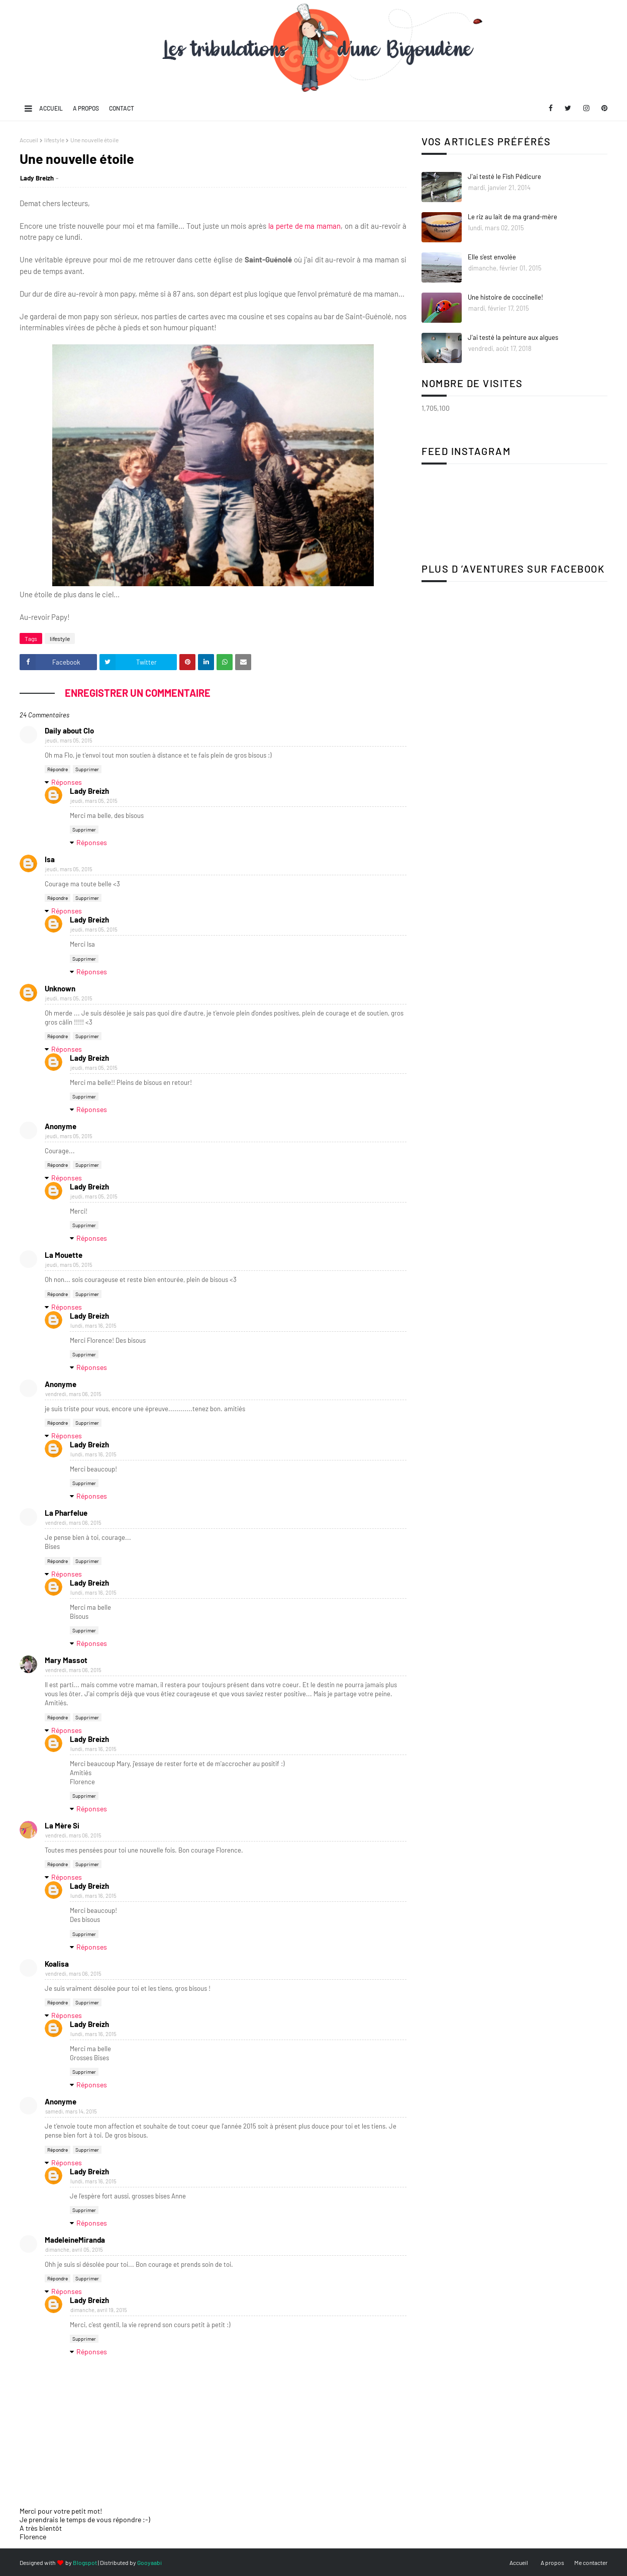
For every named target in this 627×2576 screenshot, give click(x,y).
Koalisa (57, 1963)
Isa (50, 859)
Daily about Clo (69, 730)
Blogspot (85, 2562)
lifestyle (54, 139)
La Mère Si (62, 1825)
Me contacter (590, 2562)
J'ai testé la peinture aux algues (513, 337)
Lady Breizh (37, 178)
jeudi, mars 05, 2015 (68, 740)
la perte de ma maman (304, 225)
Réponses (66, 782)
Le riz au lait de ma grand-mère (512, 217)
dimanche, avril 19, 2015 (98, 2310)
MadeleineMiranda (75, 2239)
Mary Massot (66, 1660)
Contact (121, 108)
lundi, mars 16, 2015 (93, 1325)
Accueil (51, 108)
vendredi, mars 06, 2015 (73, 1394)
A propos (86, 108)
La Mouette (63, 1254)
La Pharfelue (66, 1512)
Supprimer (87, 769)
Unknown (60, 988)
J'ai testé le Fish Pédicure (504, 176)
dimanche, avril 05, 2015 (74, 2249)
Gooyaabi (149, 2562)
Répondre (57, 769)
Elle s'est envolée (492, 257)
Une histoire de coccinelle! (505, 297)
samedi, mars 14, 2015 (71, 2111)
